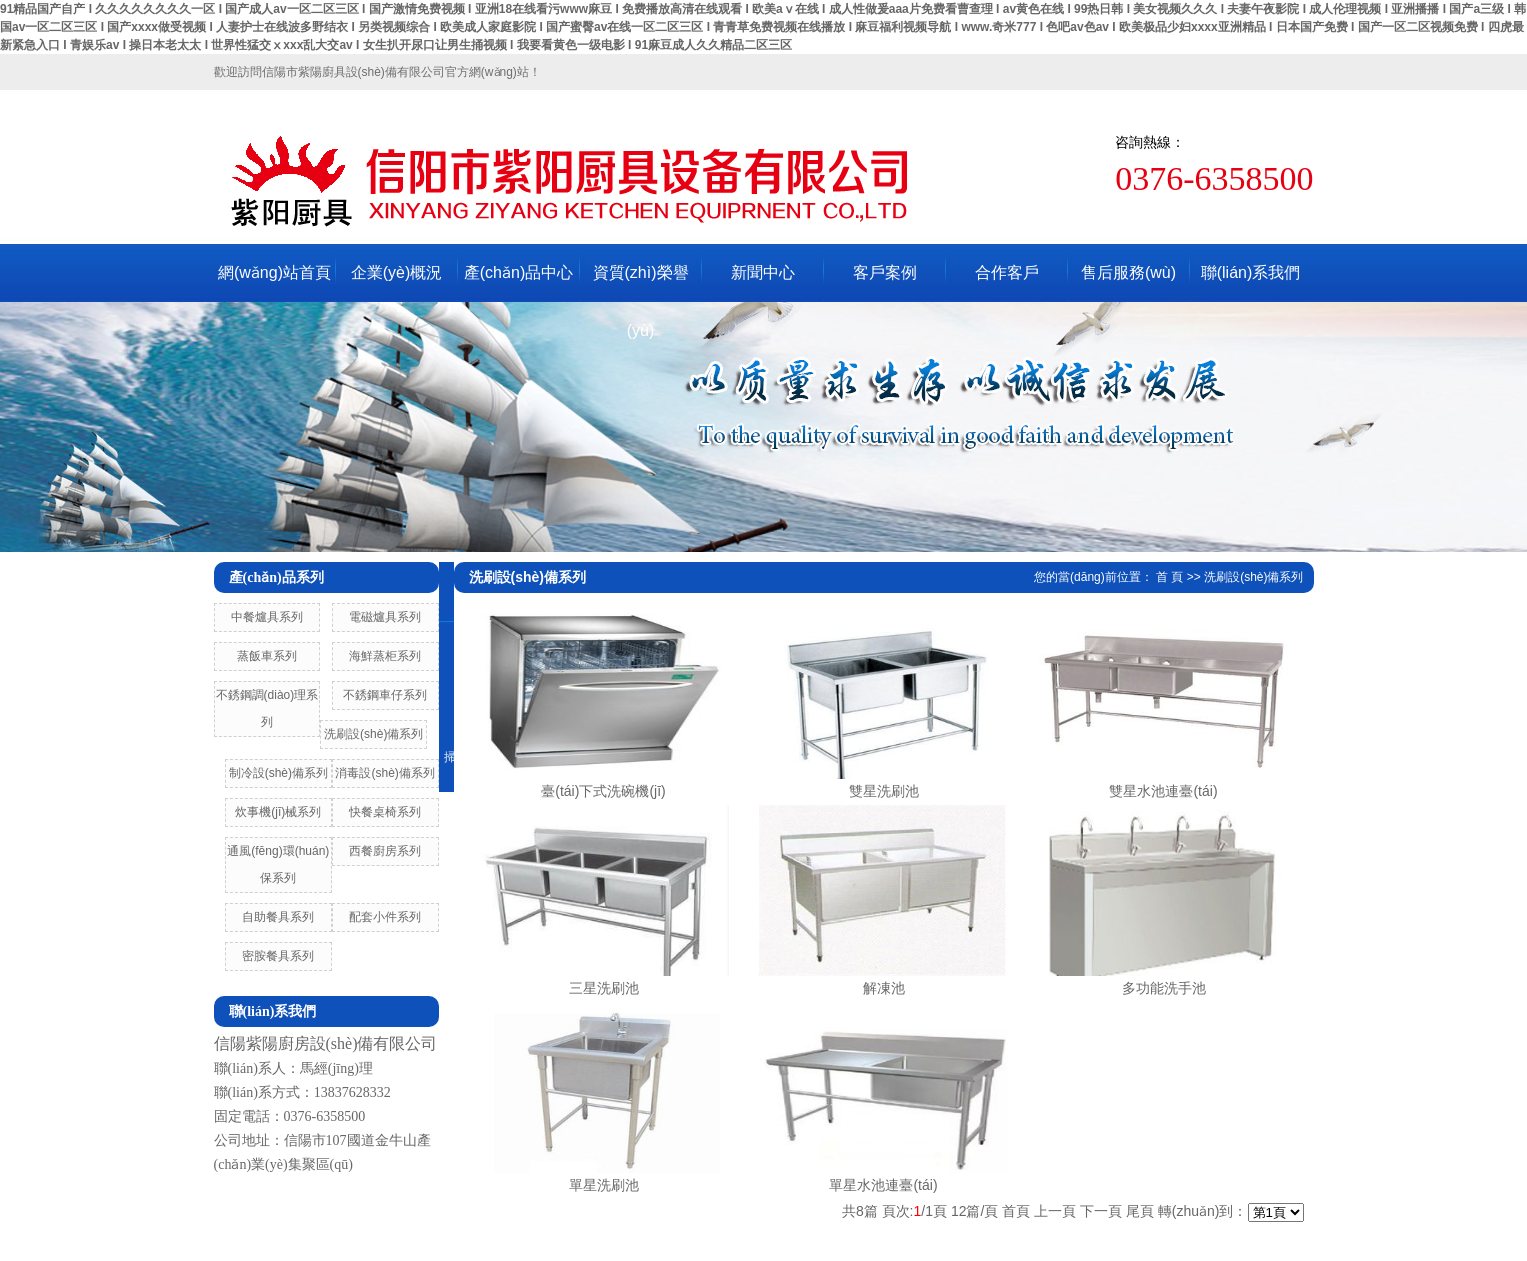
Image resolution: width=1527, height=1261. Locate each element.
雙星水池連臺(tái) (1163, 791)
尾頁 (1140, 1211)
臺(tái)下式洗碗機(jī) (603, 791)
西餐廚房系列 (385, 851)
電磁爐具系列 (385, 617)
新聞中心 (763, 272)
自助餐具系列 (278, 917)
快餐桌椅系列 (385, 812)
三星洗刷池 (604, 988)
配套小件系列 (385, 917)
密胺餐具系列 (278, 956)
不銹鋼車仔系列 (385, 695)
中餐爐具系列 (267, 617)
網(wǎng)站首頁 (274, 272)
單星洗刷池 (604, 1185)
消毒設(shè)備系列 (384, 773)
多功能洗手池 (1164, 988)
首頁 (1016, 1211)
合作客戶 (1007, 272)
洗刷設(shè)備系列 (373, 734)
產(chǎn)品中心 (518, 272)
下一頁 (1101, 1211)
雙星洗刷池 (884, 791)
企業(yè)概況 (397, 272)
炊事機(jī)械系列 (278, 812)
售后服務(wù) (1128, 272)
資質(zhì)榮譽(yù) (641, 283)
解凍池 (884, 988)
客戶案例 (885, 272)
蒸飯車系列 (267, 656)
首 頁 (1169, 577)
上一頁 (1055, 1211)
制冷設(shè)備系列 (278, 773)
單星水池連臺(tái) (883, 1185)
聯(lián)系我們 (1251, 272)
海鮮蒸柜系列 (385, 656)
